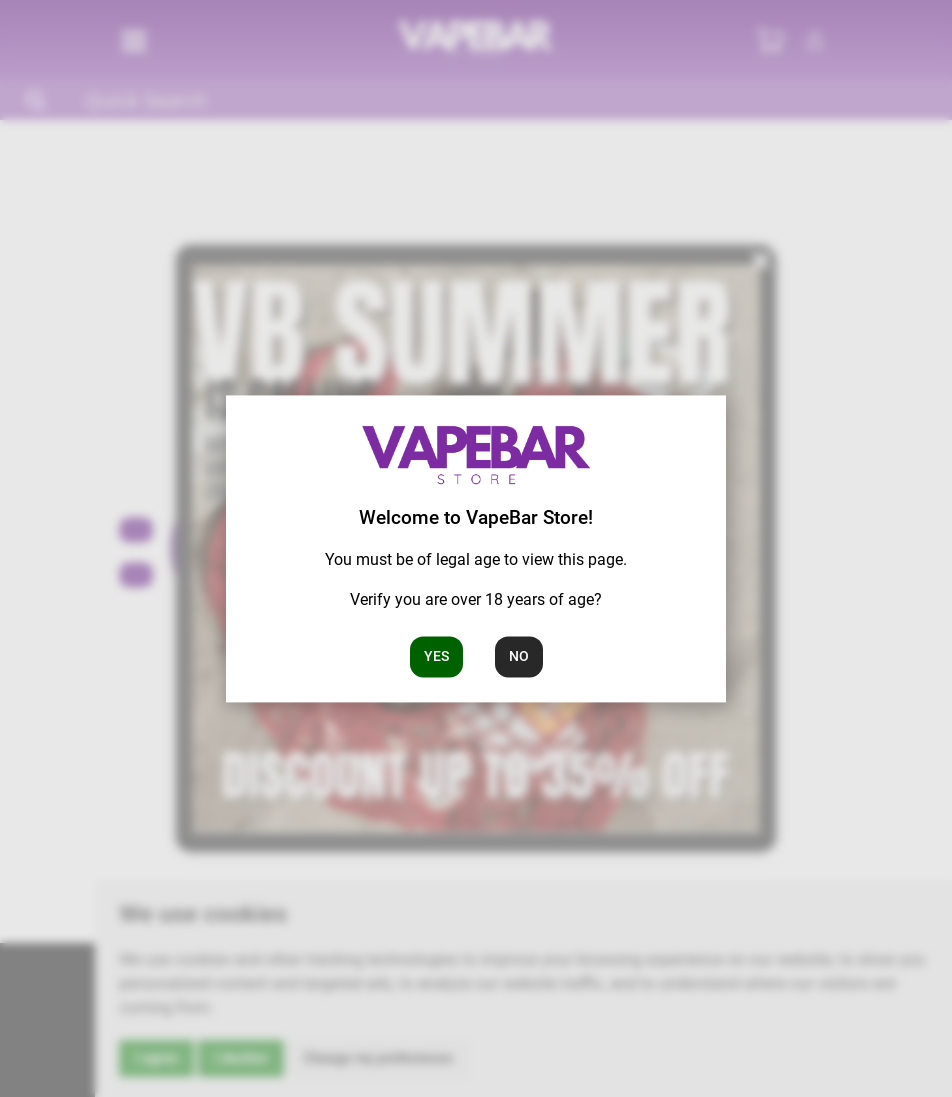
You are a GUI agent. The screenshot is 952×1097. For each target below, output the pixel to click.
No (519, 656)
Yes (436, 656)
